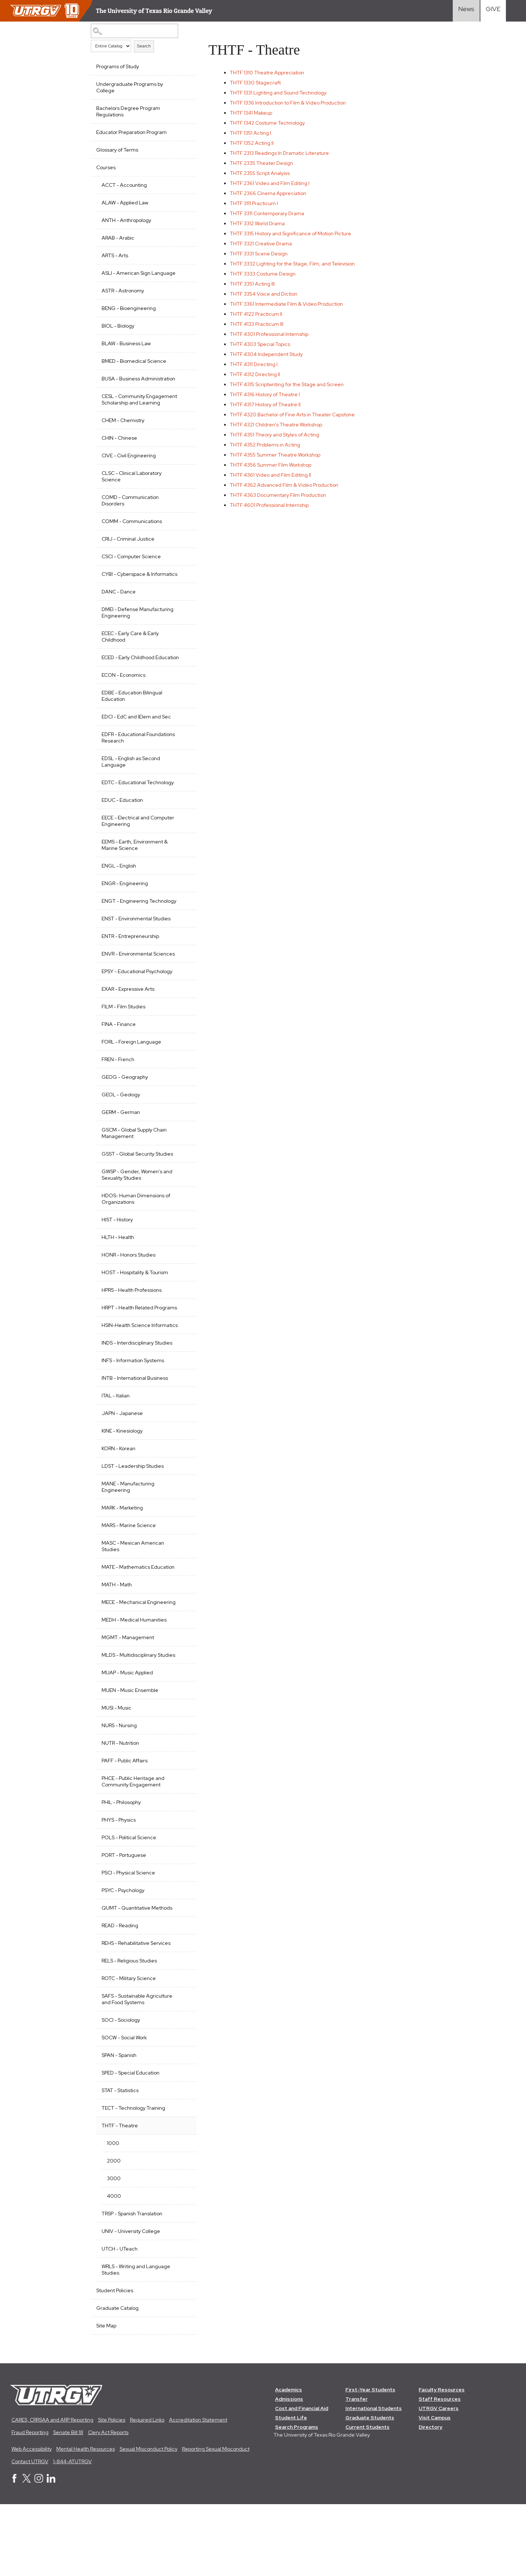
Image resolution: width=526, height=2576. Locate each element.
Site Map (106, 2397)
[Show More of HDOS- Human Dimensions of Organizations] (181, 1240)
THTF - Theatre (120, 2196)
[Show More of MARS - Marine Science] (181, 1582)
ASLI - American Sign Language (126, 276)
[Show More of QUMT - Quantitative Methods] (181, 1978)
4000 (114, 2267)
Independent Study (269, 354)
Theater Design (264, 163)
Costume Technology (270, 123)
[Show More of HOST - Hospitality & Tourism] (181, 1317)
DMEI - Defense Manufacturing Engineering (137, 638)
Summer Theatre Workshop (278, 455)
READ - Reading (120, 1996)
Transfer (357, 2470)
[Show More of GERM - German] (181, 1156)
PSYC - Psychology (123, 1961)
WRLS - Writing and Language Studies (136, 2340)
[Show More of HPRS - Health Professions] (181, 1334)
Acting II (255, 143)
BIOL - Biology (118, 332)
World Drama (260, 223)
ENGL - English (119, 898)
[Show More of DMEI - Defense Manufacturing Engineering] (181, 634)
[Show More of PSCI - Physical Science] (181, 1943)
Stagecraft (258, 82)
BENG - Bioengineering (129, 314)
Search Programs (296, 2498)
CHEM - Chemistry (123, 439)
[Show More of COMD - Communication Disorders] (181, 515)
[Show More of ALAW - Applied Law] (181, 201)
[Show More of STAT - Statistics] (181, 2160)
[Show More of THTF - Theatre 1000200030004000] (181, 2196)
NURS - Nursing (119, 1796)
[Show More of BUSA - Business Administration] (181, 384)
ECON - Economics (123, 707)
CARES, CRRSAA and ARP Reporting (52, 2491)
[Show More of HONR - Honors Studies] (181, 1299)
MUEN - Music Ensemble (130, 1761)
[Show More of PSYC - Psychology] (181, 1960)
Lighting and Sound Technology (281, 92)
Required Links (147, 2491)
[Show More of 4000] (181, 2266)
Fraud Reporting (29, 2504)
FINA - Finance (119, 1069)
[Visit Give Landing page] (493, 11)
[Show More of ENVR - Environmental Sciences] (181, 991)
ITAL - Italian (116, 1454)
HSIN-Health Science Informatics (126, 1380)
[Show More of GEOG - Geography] (181, 1121)
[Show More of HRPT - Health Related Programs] (181, 1352)
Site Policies (111, 2491)
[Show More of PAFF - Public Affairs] (181, 1831)
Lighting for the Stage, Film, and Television (295, 263)
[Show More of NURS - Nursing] (181, 1795)
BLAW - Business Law (126, 350)
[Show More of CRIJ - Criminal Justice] (181, 557)
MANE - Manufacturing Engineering (128, 1545)
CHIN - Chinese (119, 457)
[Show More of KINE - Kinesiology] (181, 1488)
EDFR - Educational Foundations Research (127, 769)
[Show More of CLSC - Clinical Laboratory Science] (181, 491)
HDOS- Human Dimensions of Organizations (136, 1244)
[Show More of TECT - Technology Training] (181, 2178)
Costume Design (266, 273)
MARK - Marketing (122, 1566)
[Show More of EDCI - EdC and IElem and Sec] (181, 748)
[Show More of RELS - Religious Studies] (181, 2031)
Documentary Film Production (281, 495)
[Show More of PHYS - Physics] (181, 1890)
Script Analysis (263, 173)
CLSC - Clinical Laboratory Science (132, 495)
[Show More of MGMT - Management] (181, 1701)
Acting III (255, 284)
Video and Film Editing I (273, 183)
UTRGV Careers (439, 2480)
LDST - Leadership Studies (133, 1524)
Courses (106, 167)
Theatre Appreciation (270, 72)
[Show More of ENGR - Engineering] (181, 915)
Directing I (257, 364)
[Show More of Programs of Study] (181, 65)
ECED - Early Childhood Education (128, 686)
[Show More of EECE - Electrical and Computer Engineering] (181, 849)
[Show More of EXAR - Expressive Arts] (181, 1033)
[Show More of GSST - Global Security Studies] (181, 1198)
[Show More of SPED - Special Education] (181, 2143)
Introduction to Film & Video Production (291, 103)
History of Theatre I (268, 394)
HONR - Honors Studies (128, 1300)
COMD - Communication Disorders (130, 519)
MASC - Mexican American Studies (133, 1604)
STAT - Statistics (120, 2161)
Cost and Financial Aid (302, 2480)
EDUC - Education (122, 832)
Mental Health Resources (85, 2520)
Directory (431, 2498)
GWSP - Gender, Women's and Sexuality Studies (137, 1219)
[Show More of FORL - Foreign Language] (181, 1086)
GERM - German (121, 1157)
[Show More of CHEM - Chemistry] (181, 439)
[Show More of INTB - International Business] (181, 1435)
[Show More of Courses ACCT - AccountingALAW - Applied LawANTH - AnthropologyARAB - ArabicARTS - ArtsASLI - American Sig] (181, 166)
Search (144, 46)
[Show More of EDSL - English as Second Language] (181, 790)
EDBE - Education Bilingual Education (132, 728)
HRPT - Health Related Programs (127, 1356)
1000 (113, 2214)
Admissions (289, 2470)
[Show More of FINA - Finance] (181, 1068)
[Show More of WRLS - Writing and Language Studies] (181, 2336)
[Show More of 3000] (181, 2248)
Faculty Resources (442, 2461)
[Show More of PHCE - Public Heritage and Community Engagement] (181, 1848)
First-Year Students (371, 2461)
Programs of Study (117, 66)
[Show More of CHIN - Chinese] (181, 456)
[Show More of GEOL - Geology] (181, 1139)
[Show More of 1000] (181, 2213)
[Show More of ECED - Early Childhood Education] (181, 682)
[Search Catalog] (132, 31)
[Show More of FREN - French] (181, 1104)
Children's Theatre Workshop (279, 424)
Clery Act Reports (108, 2504)
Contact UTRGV (29, 2533)
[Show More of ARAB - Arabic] (181, 237)
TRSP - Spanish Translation (132, 2284)
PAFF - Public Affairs (125, 1831)
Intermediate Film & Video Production (289, 304)
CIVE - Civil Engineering (129, 475)
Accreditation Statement (198, 2491)
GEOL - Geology (121, 1140)
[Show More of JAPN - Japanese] (181, 1470)
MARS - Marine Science (129, 1583)
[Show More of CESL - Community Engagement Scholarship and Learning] (181, 408)
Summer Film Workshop (274, 465)
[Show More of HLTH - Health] (181, 1281)
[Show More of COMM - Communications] (181, 540)
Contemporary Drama (270, 213)
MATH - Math (117, 1643)
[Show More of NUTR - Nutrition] (181, 1813)
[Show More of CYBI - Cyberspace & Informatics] (181, 592)
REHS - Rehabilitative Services (136, 2014)
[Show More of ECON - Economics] (181, 706)
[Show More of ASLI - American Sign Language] (181, 272)
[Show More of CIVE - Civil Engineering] (181, 474)
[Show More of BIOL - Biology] (181, 331)
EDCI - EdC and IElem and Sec (136, 749)
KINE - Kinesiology (122, 1489)
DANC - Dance (119, 617)
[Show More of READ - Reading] (181, 1995)
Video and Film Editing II (273, 475)
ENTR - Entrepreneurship (130, 975)
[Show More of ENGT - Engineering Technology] (181, 932)
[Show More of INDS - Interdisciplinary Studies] (181, 1400)
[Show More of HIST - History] (181, 1264)
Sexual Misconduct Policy (148, 2520)
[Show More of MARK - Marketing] (181, 1565)
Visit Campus (435, 2489)
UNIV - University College (131, 2302)
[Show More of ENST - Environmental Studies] (181, 956)
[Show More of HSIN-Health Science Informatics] (181, 1376)
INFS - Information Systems (133, 1418)
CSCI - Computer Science (131, 576)
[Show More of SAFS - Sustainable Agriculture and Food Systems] (181, 2066)
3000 (114, 2249)
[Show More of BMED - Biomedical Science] (181, 366)
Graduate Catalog (117, 2379)
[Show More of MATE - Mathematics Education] (181, 1624)
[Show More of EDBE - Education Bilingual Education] (181, 724)
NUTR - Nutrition (120, 1814)
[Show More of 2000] (181, 2231)
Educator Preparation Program (131, 132)
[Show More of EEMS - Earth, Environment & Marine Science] (181, 873)
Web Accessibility (31, 2520)
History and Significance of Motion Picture (293, 233)
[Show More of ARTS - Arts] (181, 254)
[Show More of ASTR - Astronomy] (181, 296)
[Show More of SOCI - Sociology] (181, 2090)
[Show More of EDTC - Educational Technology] (181, 814)
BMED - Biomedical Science (134, 367)
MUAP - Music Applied (127, 1743)
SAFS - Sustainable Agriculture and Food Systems (137, 2070)
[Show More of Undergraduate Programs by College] (181, 83)
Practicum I (257, 203)
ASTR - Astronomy (123, 297)
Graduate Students (370, 2489)
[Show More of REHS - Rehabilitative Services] (181, 2013)
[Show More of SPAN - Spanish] (181, 2125)
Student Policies (114, 2361)
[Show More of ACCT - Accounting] (181, 184)
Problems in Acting (268, 444)
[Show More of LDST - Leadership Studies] (181, 1523)
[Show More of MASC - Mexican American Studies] (181, 1600)
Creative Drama (264, 243)
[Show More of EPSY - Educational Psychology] (181, 1015)
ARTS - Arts (115, 255)
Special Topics (263, 344)
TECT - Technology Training (133, 2179)
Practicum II (259, 314)
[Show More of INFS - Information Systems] (181, 1417)
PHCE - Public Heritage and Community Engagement (133, 1852)
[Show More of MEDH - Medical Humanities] (181, 1683)
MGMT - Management (128, 1702)
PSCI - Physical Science (128, 1944)
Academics (288, 2461)
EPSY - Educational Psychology (137, 1016)
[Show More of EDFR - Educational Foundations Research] (181, 765)
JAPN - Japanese (122, 1471)
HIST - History (117, 1265)
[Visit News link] (466, 11)
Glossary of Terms (117, 150)
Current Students (368, 2498)
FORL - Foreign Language (131, 1087)
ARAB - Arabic (118, 238)
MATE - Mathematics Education (138, 1625)
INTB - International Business (135, 1436)
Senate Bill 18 (68, 2504)
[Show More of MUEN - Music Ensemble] (181, 1760)
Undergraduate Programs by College (129, 87)
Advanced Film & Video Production (287, 485)
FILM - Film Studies (123, 1052)
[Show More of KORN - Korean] (181, 1505)
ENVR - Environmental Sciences (127, 995)
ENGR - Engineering (125, 915)
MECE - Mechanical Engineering (124, 1663)
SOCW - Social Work (124, 2108)
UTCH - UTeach (120, 2320)
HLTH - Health (118, 1282)
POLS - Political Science (129, 1908)
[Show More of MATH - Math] (181, 1642)
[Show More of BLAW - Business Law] (181, 349)
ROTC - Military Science (129, 2049)
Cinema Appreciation (271, 193)
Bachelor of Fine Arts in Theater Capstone (295, 414)
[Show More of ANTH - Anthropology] (181, 219)
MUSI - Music (116, 1779)
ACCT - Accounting (124, 185)
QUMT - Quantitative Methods (137, 1979)
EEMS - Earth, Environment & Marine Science (135, 877)
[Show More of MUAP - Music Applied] (181, 1743)
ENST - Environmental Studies (136, 957)
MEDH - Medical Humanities (134, 1684)
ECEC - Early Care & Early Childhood (130, 662)
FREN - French (118, 1104)
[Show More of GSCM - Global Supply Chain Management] (181, 1174)
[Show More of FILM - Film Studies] (181, 1051)
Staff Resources (440, 2470)
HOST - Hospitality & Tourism (135, 1317)
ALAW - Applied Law (125, 202)
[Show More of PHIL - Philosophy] (181, 1872)
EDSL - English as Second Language (131, 793)
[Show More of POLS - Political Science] (181, 1907)
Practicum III (260, 324)
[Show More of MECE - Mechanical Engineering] (181, 1659)
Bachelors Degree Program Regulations (128, 111)
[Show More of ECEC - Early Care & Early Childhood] (181, 658)
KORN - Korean (118, 1506)
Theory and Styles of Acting (277, 434)
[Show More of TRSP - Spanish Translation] (181, 2284)
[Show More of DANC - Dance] (181, 616)
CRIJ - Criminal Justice (128, 558)
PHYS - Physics (119, 1891)
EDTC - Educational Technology (138, 814)
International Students (374, 2480)
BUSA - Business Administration (121, 388)
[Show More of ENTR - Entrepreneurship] (181, 974)
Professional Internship (272, 334)
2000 (114, 2232)
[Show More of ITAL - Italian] (181, 1453)
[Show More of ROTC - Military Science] (181, 2048)
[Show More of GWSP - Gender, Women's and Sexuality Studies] (181, 1216)
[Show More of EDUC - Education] (181, 831)
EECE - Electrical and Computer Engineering (138, 853)
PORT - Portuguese (124, 1926)
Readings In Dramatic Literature (282, 153)
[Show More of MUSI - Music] (181, 1778)
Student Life (291, 2489)
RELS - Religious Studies (129, 2032)
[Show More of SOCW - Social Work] (181, 2108)
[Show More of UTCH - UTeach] (181, 2319)
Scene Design (262, 253)
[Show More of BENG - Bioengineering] (181, 314)
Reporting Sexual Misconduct (216, 2520)
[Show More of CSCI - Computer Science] (181, 575)
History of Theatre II (268, 404)
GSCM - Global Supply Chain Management (134, 1178)
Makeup (254, 113)
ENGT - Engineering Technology (125, 936)
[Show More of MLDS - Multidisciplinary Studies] (181, 1719)
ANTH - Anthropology (126, 220)
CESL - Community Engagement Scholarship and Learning (136, 415)
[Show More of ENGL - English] (181, 897)
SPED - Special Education (130, 2144)
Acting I (253, 133)
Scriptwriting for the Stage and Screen (290, 384)
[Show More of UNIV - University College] (181, 2301)
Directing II (258, 374)
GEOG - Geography (125, 1122)
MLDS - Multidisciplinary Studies (129, 1722)
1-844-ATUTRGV (72, 2533)
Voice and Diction (267, 294)
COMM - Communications (132, 540)
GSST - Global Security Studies (137, 1199)
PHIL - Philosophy (121, 1873)
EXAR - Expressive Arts (128, 1034)
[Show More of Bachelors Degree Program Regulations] (181, 107)
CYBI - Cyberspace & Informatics (126, 596)
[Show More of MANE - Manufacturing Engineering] (181, 1541)
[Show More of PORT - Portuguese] (181, 1925)
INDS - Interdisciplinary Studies (137, 1401)
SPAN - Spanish (119, 2126)
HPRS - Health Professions (132, 1335)
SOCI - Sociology (121, 2091)
